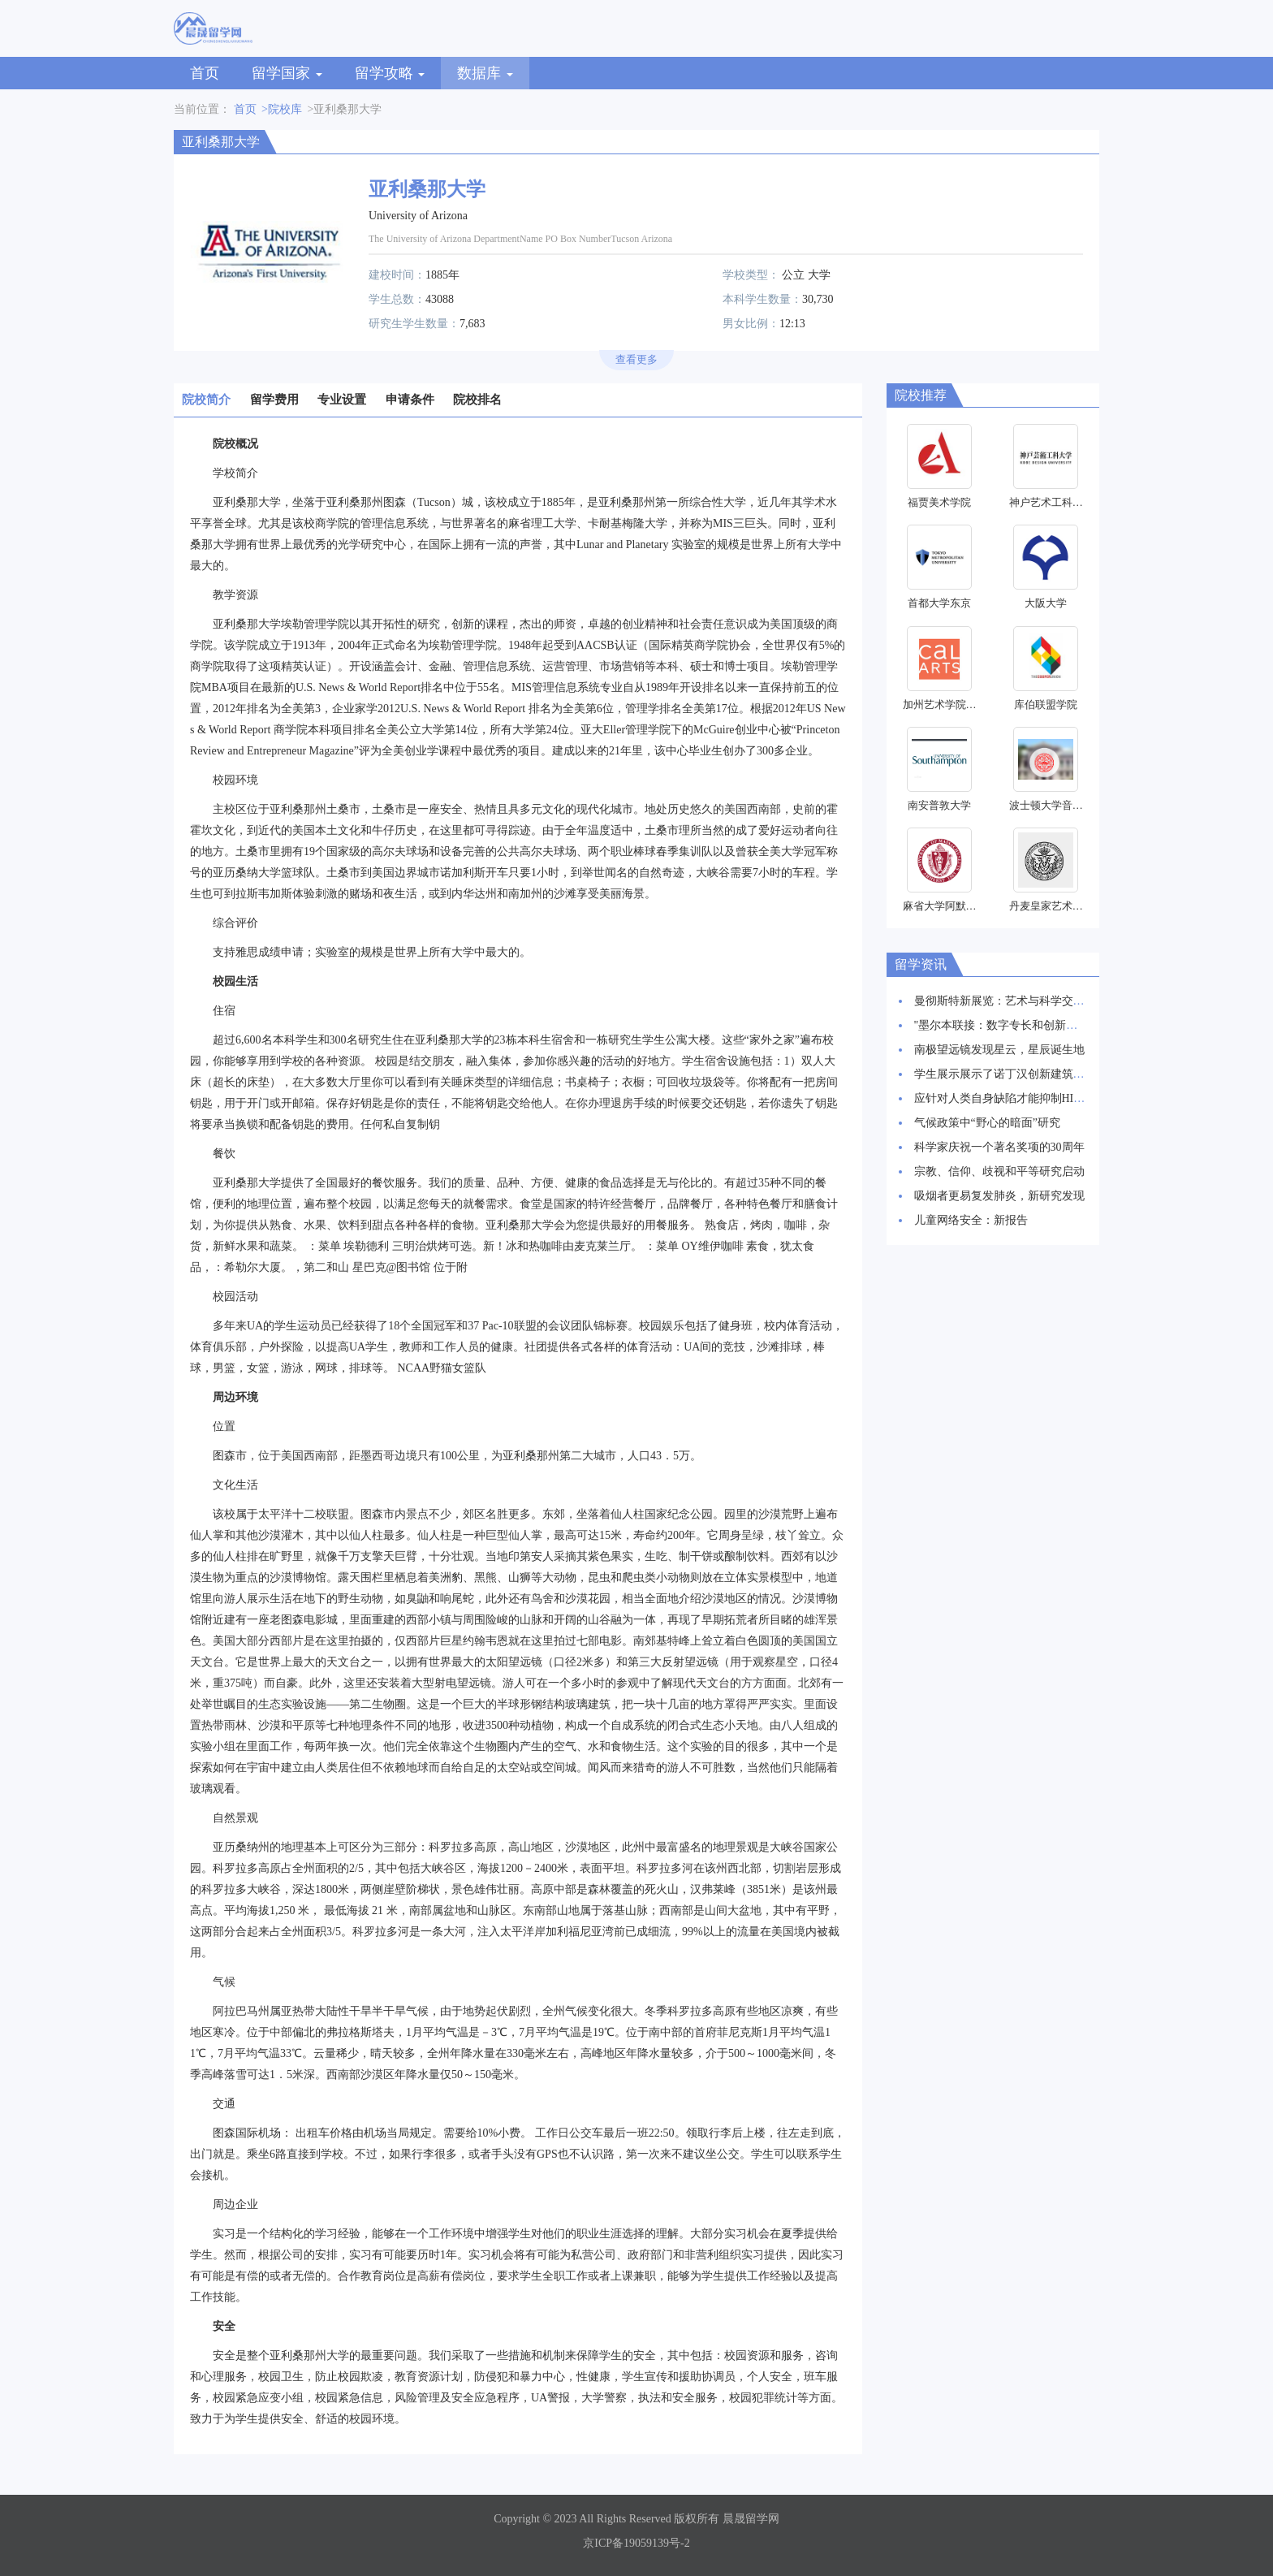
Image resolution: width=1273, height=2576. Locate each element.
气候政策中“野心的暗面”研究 (987, 1123)
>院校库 (281, 109)
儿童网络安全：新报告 (971, 1220)
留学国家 (287, 73)
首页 (204, 73)
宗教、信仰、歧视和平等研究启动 (999, 1171)
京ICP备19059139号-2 (636, 2543)
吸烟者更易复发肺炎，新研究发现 (999, 1196)
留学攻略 (390, 73)
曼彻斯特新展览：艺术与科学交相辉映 (1010, 1001)
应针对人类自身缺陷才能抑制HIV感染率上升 (1026, 1098)
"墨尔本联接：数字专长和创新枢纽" (1004, 1025)
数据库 (485, 73)
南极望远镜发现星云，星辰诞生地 (999, 1050)
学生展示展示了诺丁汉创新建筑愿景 (1005, 1074)
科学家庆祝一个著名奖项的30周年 (999, 1147)
